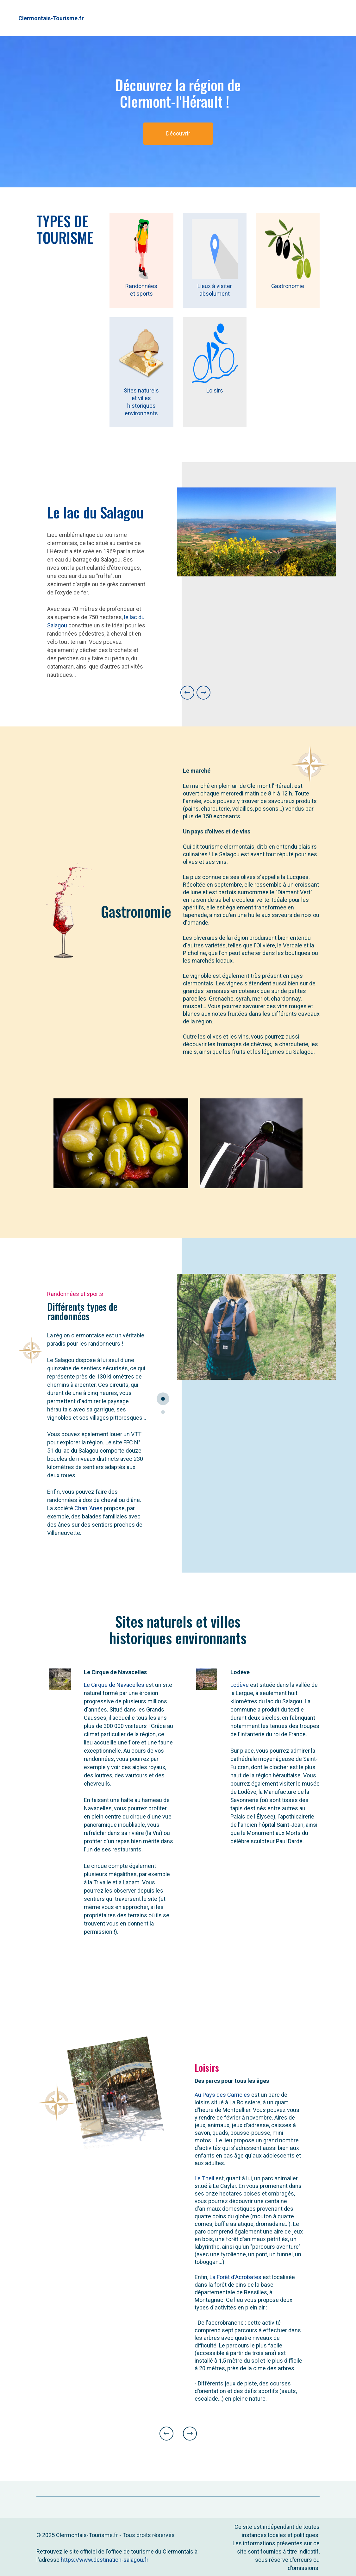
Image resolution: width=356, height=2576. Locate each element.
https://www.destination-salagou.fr (104, 2559)
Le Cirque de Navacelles (114, 1684)
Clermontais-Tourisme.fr (51, 18)
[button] (187, 693)
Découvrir (178, 133)
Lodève (240, 1684)
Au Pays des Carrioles (222, 2094)
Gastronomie (287, 286)
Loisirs (214, 390)
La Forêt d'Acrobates (235, 2277)
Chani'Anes (88, 1508)
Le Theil (204, 2178)
